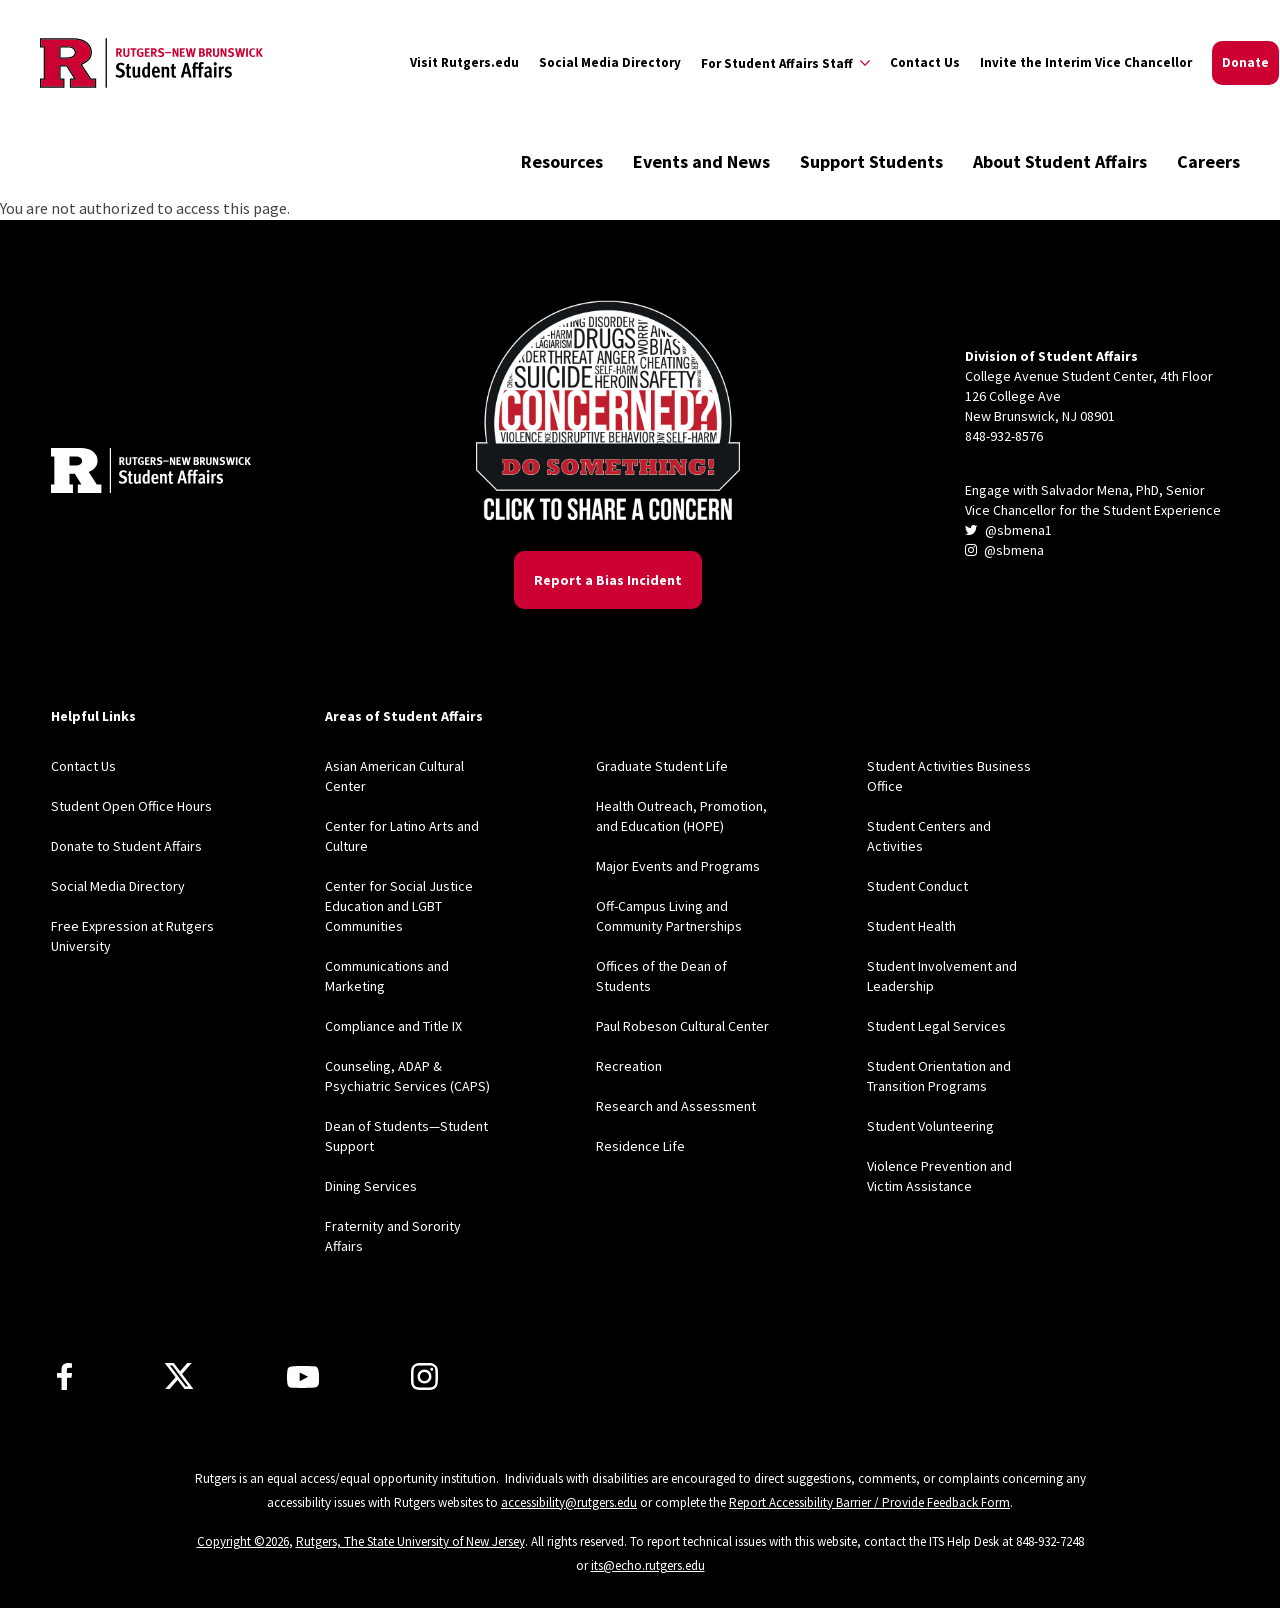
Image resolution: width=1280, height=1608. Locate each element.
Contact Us (925, 62)
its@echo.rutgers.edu (648, 1565)
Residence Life (640, 1146)
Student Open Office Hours (131, 806)
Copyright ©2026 (243, 1541)
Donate (1245, 62)
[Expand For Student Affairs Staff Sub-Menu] (785, 63)
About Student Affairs (1060, 161)
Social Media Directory (610, 62)
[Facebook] (64, 1376)
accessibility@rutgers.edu (569, 1502)
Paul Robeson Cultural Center (682, 1026)
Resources (562, 161)
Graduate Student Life (662, 766)
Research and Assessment (676, 1106)
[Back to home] (151, 473)
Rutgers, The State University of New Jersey (410, 1541)
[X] (179, 1377)
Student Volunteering (930, 1126)
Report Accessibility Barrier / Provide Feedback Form (869, 1502)
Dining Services (371, 1186)
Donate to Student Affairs (126, 846)
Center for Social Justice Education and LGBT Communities (399, 906)
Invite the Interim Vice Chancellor (1086, 62)
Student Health (911, 926)
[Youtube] (303, 1377)
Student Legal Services (936, 1026)
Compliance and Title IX (393, 1026)
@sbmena (1004, 550)
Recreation (629, 1066)
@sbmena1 (1008, 530)
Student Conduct (917, 886)
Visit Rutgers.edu (464, 62)
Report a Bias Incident (608, 580)
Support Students (871, 161)
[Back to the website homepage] (151, 63)
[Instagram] (424, 1376)
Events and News (701, 161)
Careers (1208, 161)
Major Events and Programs (678, 866)
